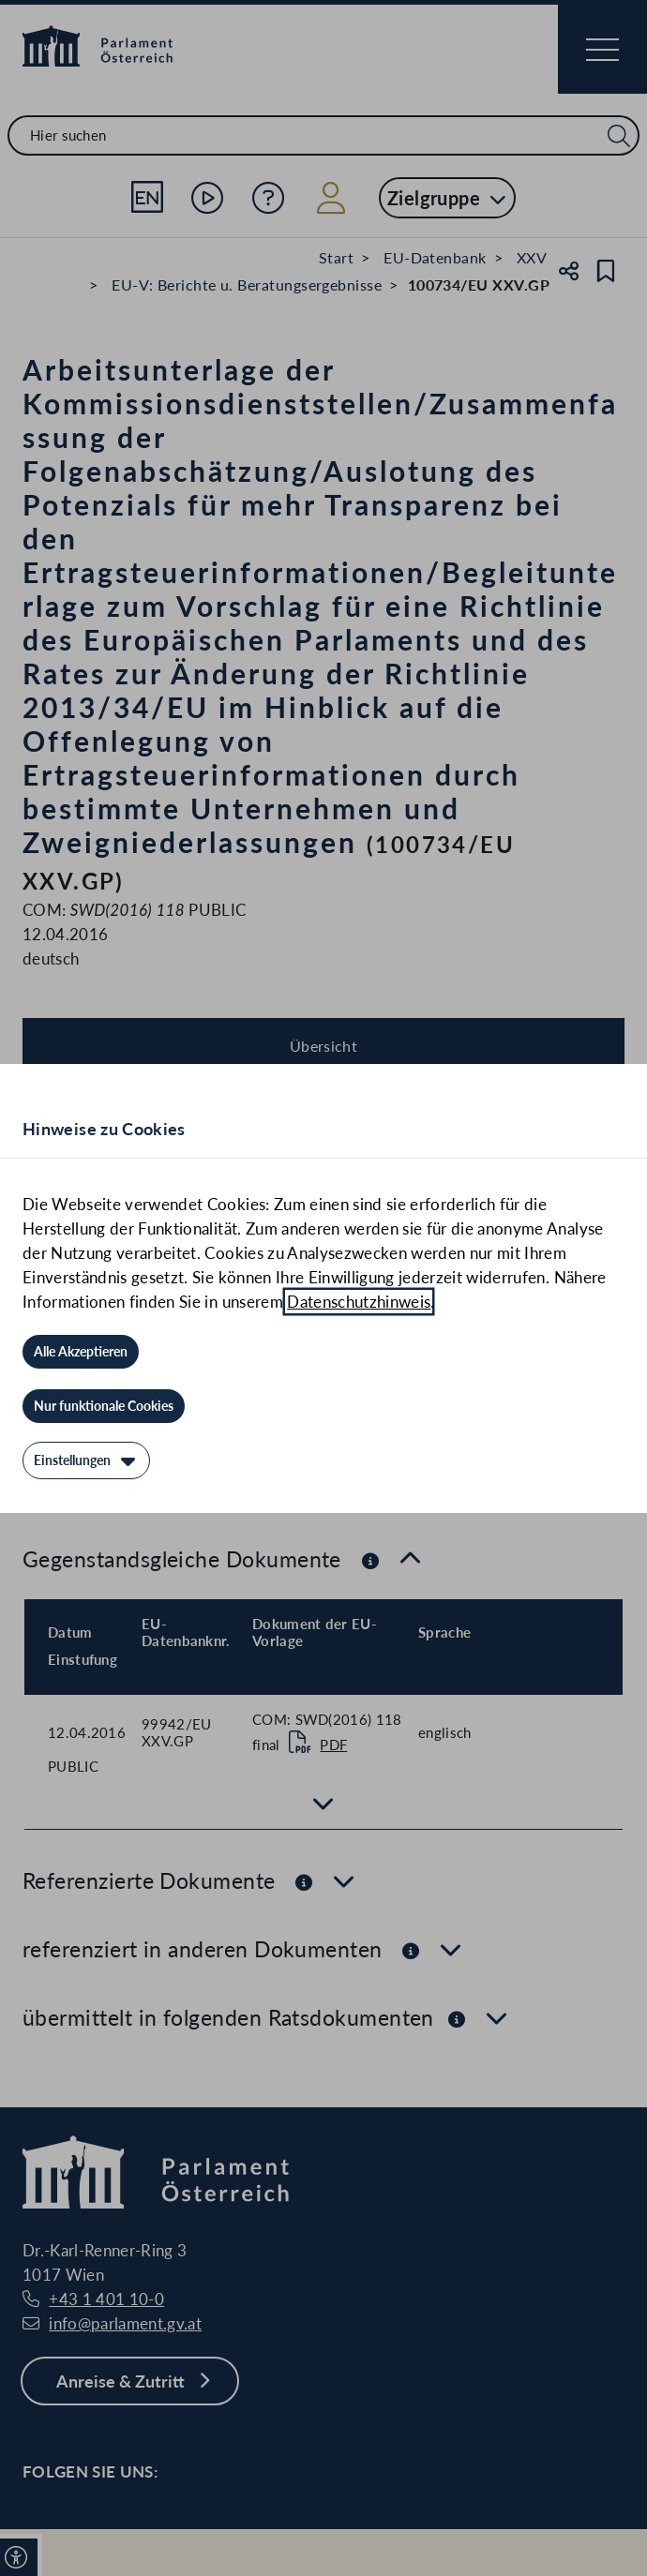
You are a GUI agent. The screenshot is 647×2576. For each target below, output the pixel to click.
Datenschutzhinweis (358, 1301)
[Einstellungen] (86, 1460)
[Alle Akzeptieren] (81, 1352)
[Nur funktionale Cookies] (104, 1406)
